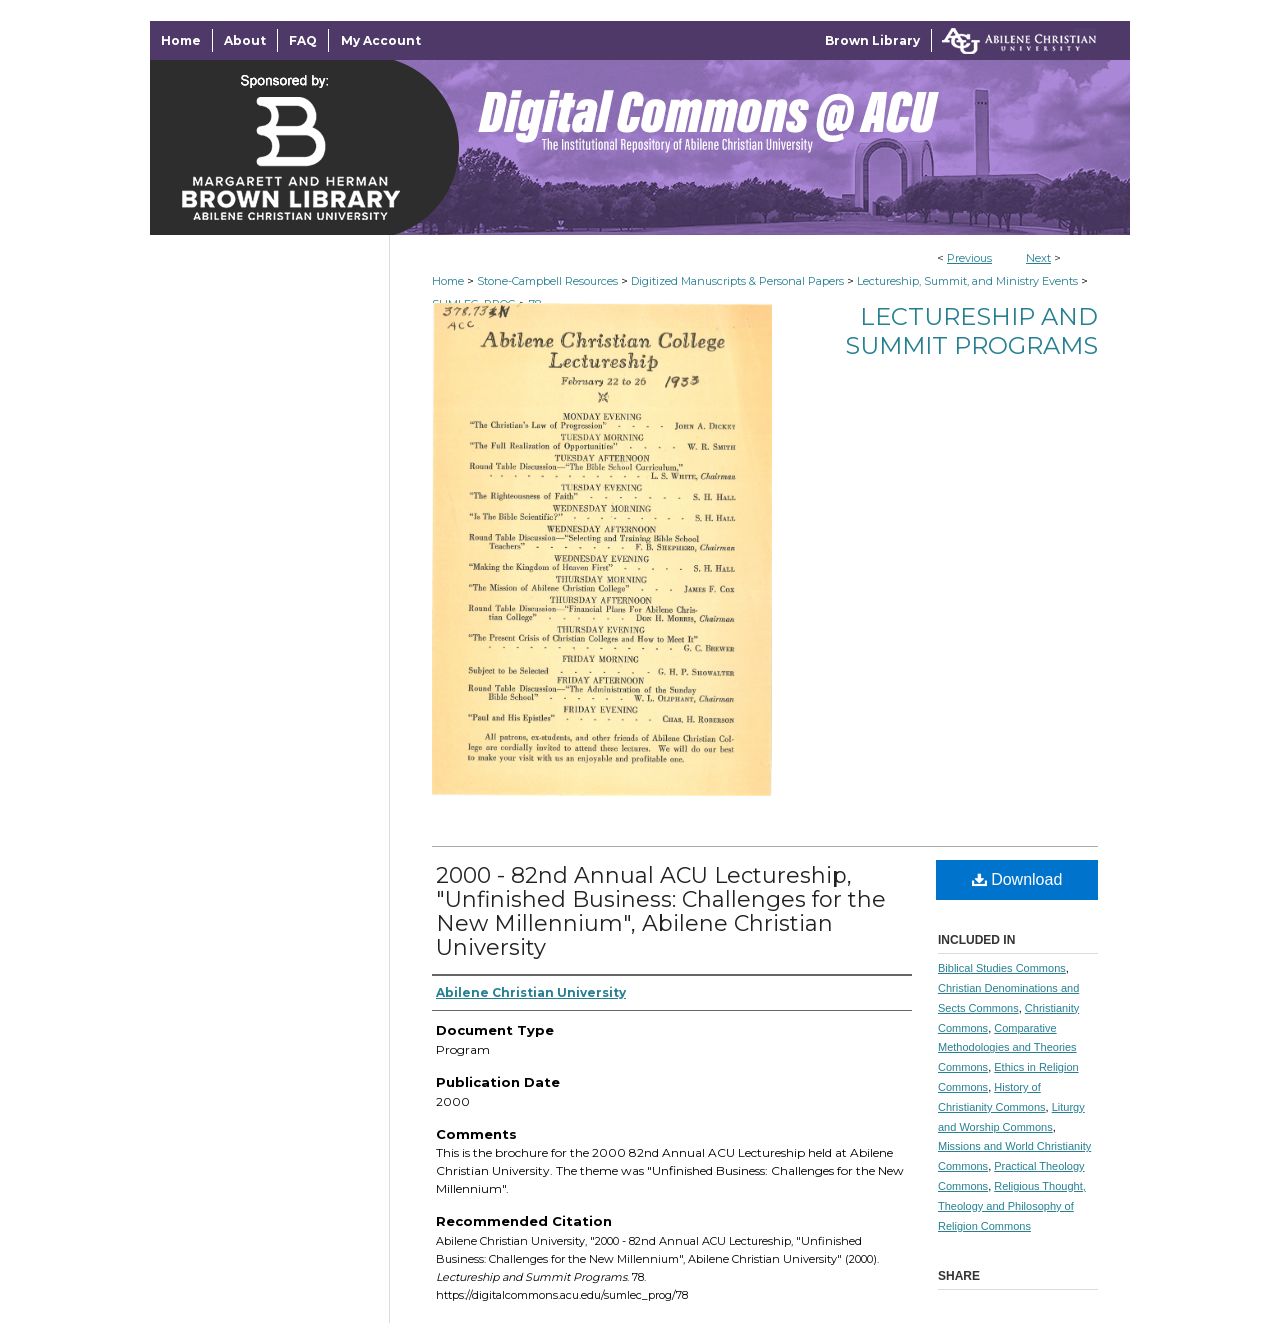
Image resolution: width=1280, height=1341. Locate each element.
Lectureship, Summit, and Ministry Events (967, 281)
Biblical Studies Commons (1002, 968)
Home (448, 281)
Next (1038, 258)
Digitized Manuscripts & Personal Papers (737, 281)
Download (1017, 879)
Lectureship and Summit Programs (971, 331)
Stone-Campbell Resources (547, 281)
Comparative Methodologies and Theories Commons (1007, 1048)
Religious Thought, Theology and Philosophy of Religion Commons (1012, 1206)
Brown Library (872, 40)
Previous (969, 258)
